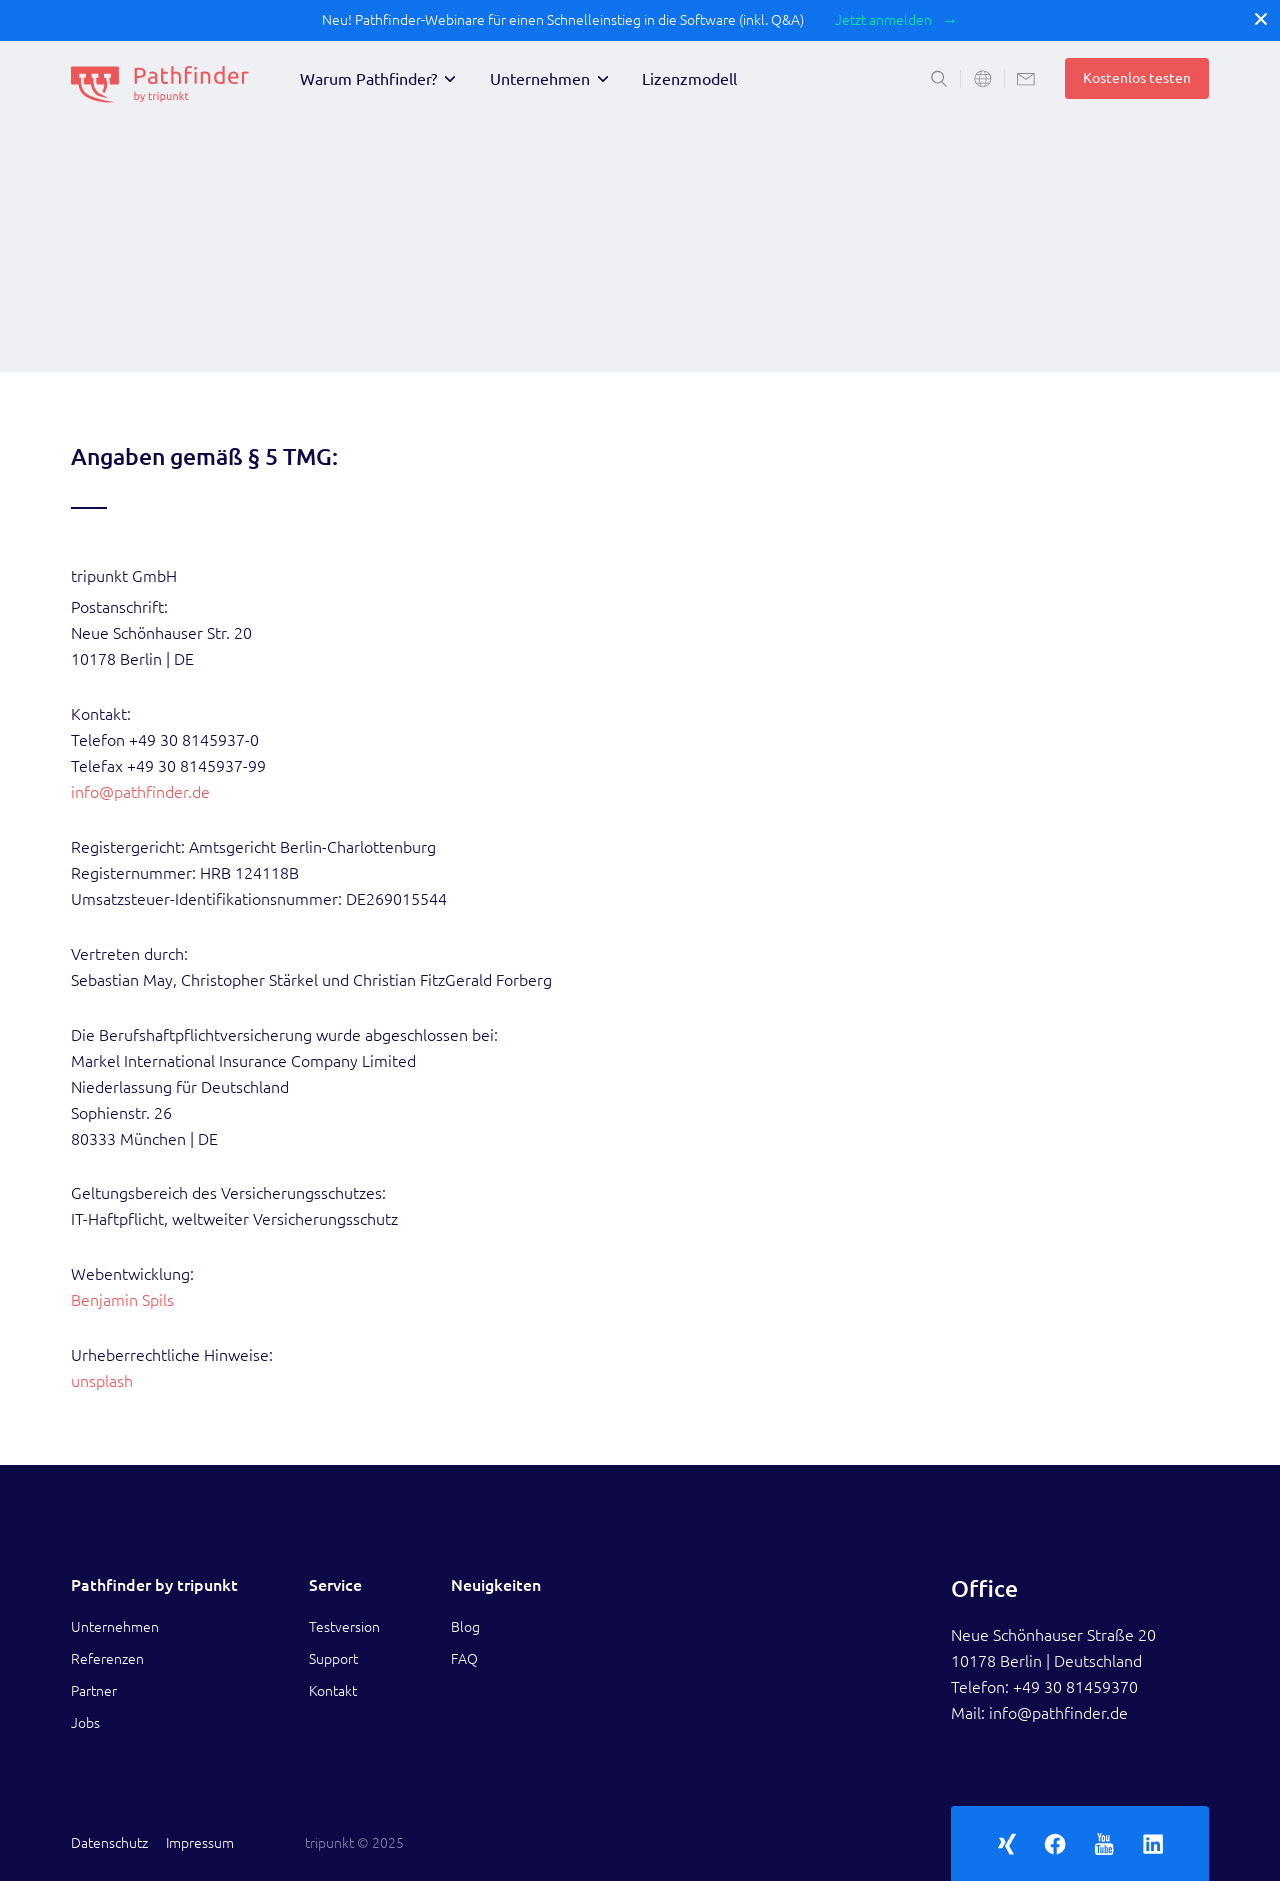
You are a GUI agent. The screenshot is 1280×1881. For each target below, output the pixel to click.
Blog (465, 1627)
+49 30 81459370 (1075, 1687)
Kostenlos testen (1137, 78)
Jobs (85, 1723)
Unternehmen (540, 79)
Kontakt (333, 1691)
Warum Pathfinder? (368, 79)
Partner (94, 1691)
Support (333, 1659)
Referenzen (107, 1659)
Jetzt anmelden (883, 20)
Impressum (200, 1843)
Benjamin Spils (122, 1300)
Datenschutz (109, 1843)
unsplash (102, 1381)
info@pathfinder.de (140, 792)
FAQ (464, 1659)
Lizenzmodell (689, 79)
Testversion (344, 1627)
